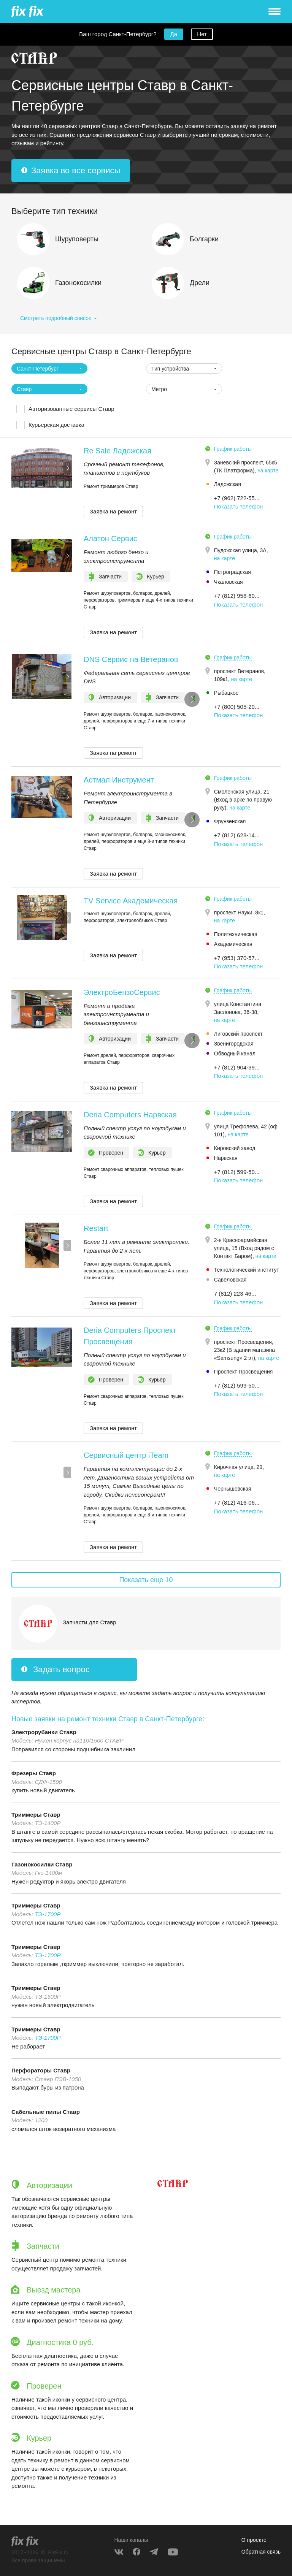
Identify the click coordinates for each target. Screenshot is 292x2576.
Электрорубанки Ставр (43, 1732)
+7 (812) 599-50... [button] (237, 1172)
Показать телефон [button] (238, 506)
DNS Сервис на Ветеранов (131, 659)
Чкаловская (228, 582)
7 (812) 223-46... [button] (235, 1293)
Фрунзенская (230, 821)
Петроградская (232, 572)
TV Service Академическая (131, 901)
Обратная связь (261, 2552)
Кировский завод (235, 1148)
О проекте (254, 2540)
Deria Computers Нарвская (130, 1115)
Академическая (233, 944)
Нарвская (226, 1158)
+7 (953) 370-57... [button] (237, 958)
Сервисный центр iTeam (126, 1455)
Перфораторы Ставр (40, 2070)
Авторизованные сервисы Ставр (71, 409)
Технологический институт (246, 1270)
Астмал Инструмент (119, 780)
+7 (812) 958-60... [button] (237, 596)
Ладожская (227, 484)
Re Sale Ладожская (117, 451)
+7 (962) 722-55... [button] (237, 498)
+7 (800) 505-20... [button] (237, 706)
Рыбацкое (226, 693)
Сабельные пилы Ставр (45, 2112)
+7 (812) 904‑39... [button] (237, 1067)
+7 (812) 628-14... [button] (237, 835)
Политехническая (235, 934)
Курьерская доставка (56, 424)
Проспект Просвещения (243, 1372)
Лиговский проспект (238, 1034)
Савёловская (230, 1280)
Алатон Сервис (110, 538)
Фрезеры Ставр (33, 1773)
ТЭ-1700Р (48, 1914)
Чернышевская (232, 1489)
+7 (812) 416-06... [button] (237, 1502)
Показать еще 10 (146, 1580)
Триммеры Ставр (35, 1814)
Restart (96, 1228)
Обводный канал (235, 1053)
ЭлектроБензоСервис (122, 992)
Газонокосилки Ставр (41, 1864)
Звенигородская (234, 1044)
